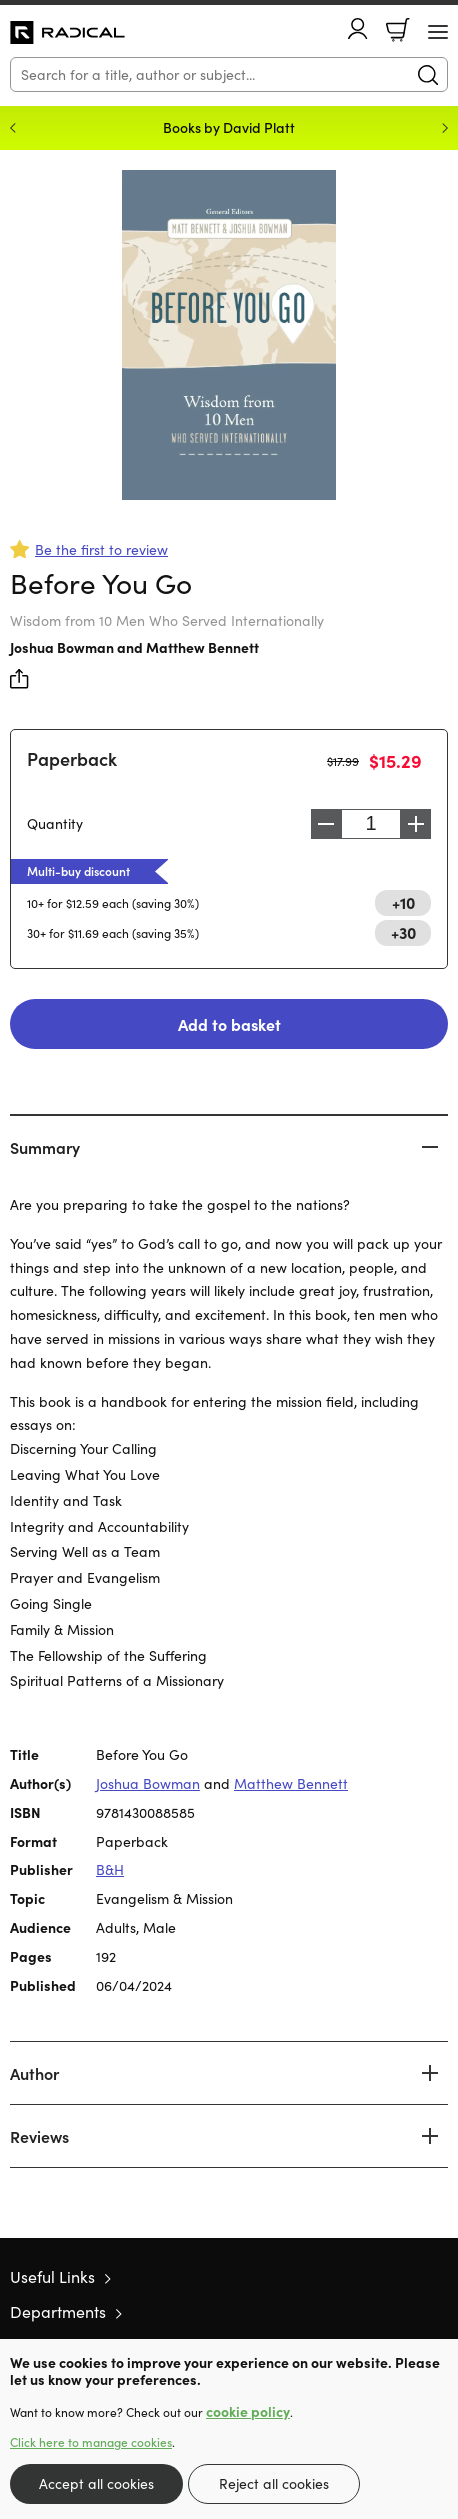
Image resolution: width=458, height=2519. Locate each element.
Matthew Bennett (202, 647)
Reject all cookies (274, 2483)
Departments (58, 2311)
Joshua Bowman (62, 647)
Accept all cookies (96, 2483)
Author (34, 2073)
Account (358, 28)
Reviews (39, 2136)
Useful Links (52, 2276)
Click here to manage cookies (91, 2442)
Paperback (72, 758)
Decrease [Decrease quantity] (326, 824)
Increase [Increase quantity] (416, 824)
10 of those (67, 33)
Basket (398, 30)
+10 (403, 902)
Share (20, 679)
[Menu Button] (438, 32)
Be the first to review (101, 549)
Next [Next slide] (445, 128)
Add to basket (229, 1024)
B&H (110, 1869)
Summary (45, 1147)
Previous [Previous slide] (13, 128)
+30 (403, 932)
